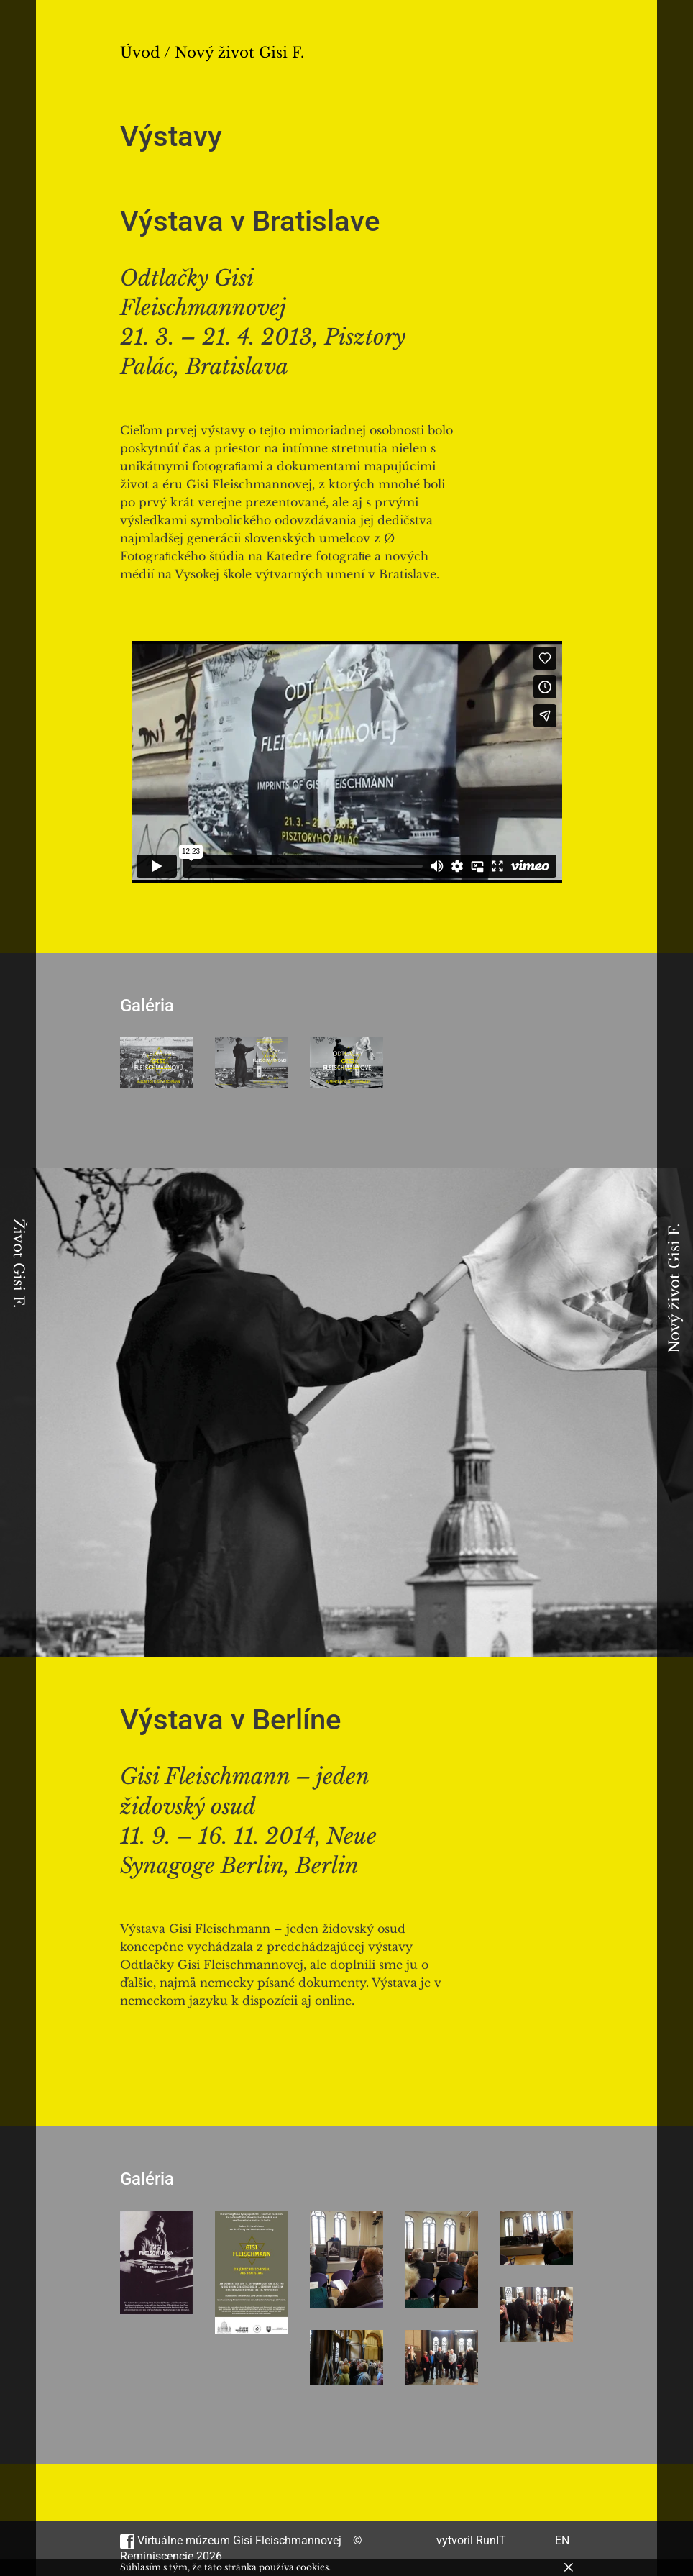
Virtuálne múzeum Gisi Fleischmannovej (230, 2540)
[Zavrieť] (568, 2567)
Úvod (140, 52)
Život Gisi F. (18, 1263)
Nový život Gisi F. (674, 1288)
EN (562, 2540)
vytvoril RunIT (471, 2540)
